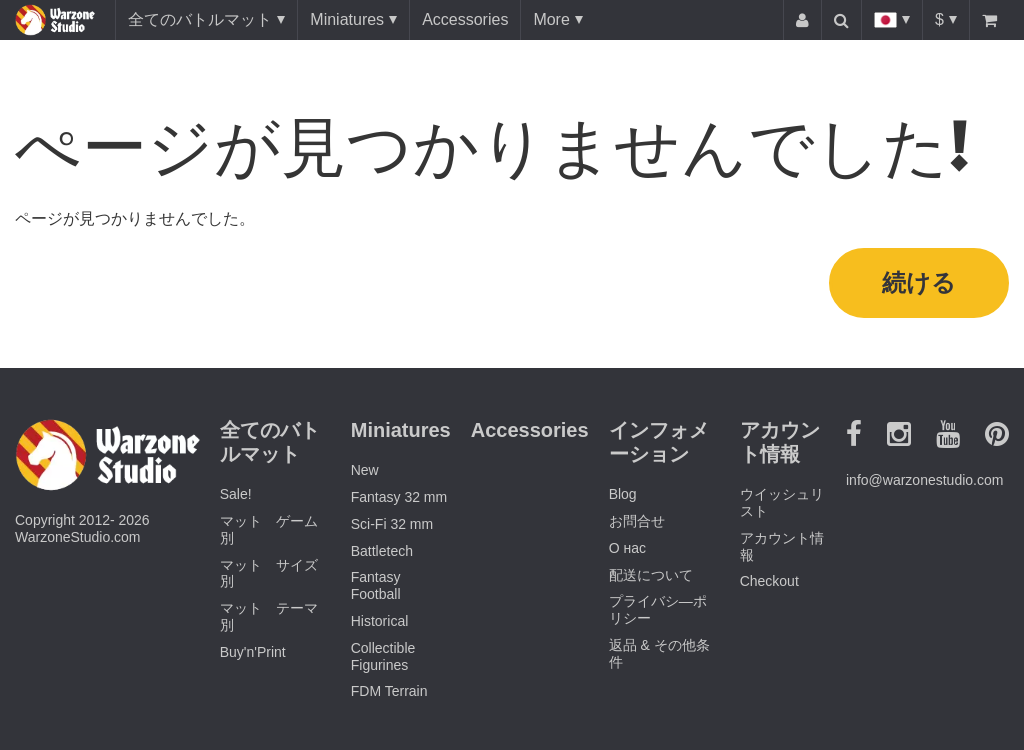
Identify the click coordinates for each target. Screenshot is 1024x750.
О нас (627, 548)
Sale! (236, 494)
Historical (380, 621)
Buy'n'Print (253, 652)
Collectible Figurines (383, 656)
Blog (623, 494)
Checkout (769, 581)
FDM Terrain (389, 691)
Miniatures (347, 19)
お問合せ (637, 521)
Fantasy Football (376, 585)
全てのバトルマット (200, 19)
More (551, 19)
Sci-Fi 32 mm (392, 524)
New (365, 470)
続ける (919, 282)
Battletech (382, 551)
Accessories (465, 19)
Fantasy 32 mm (399, 497)
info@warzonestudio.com (924, 480)
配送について (651, 575)
